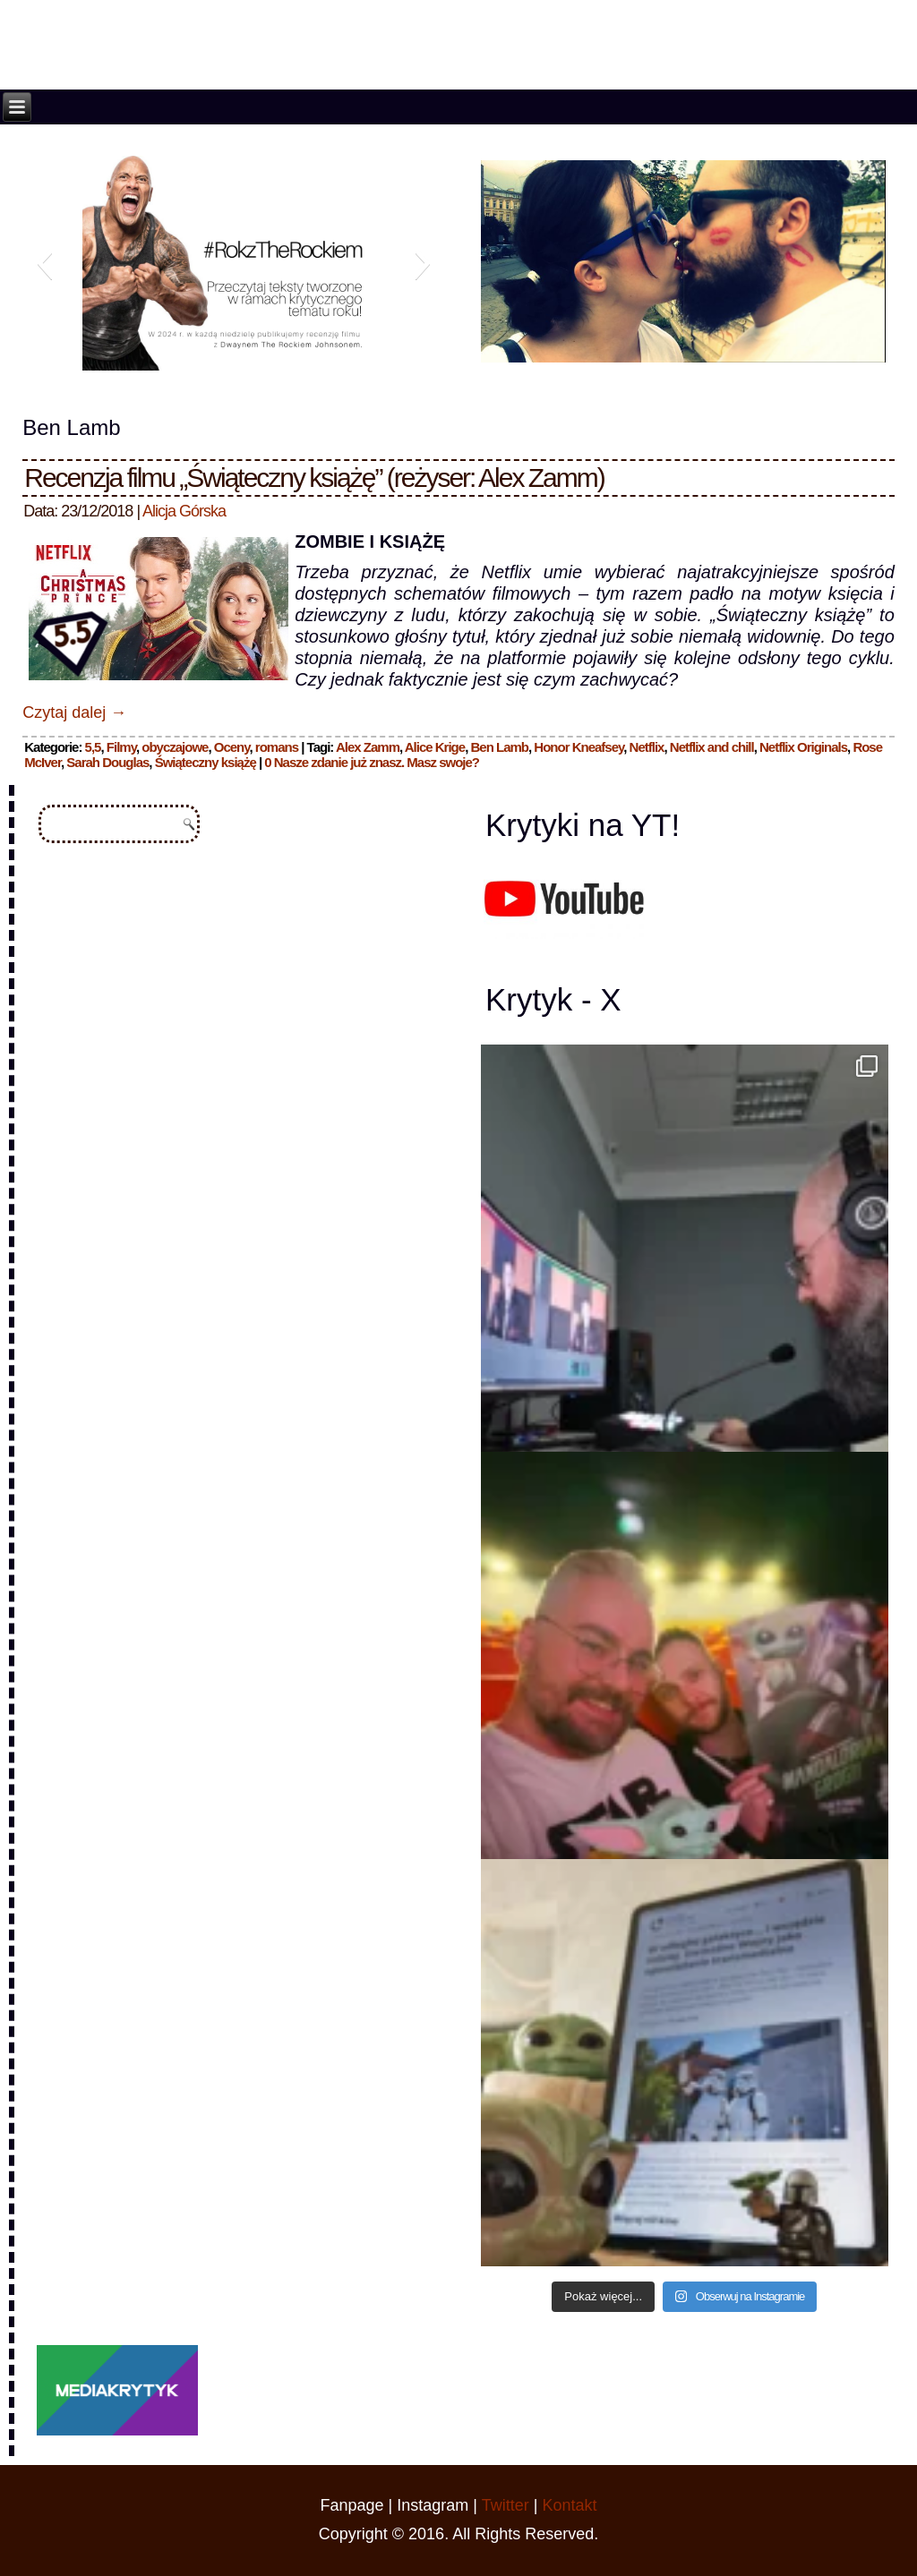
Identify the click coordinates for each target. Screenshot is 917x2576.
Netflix (647, 747)
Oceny (232, 747)
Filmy (121, 747)
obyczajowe (174, 747)
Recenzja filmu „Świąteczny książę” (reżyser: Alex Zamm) (314, 477)
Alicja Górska (184, 511)
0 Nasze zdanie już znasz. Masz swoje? (371, 762)
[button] (44, 263)
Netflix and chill (712, 747)
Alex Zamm (367, 747)
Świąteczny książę (205, 762)
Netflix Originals (803, 747)
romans (276, 747)
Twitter (505, 2505)
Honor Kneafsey (578, 747)
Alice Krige (435, 747)
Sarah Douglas (107, 762)
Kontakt (569, 2505)
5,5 (93, 747)
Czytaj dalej (74, 712)
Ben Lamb (499, 747)
